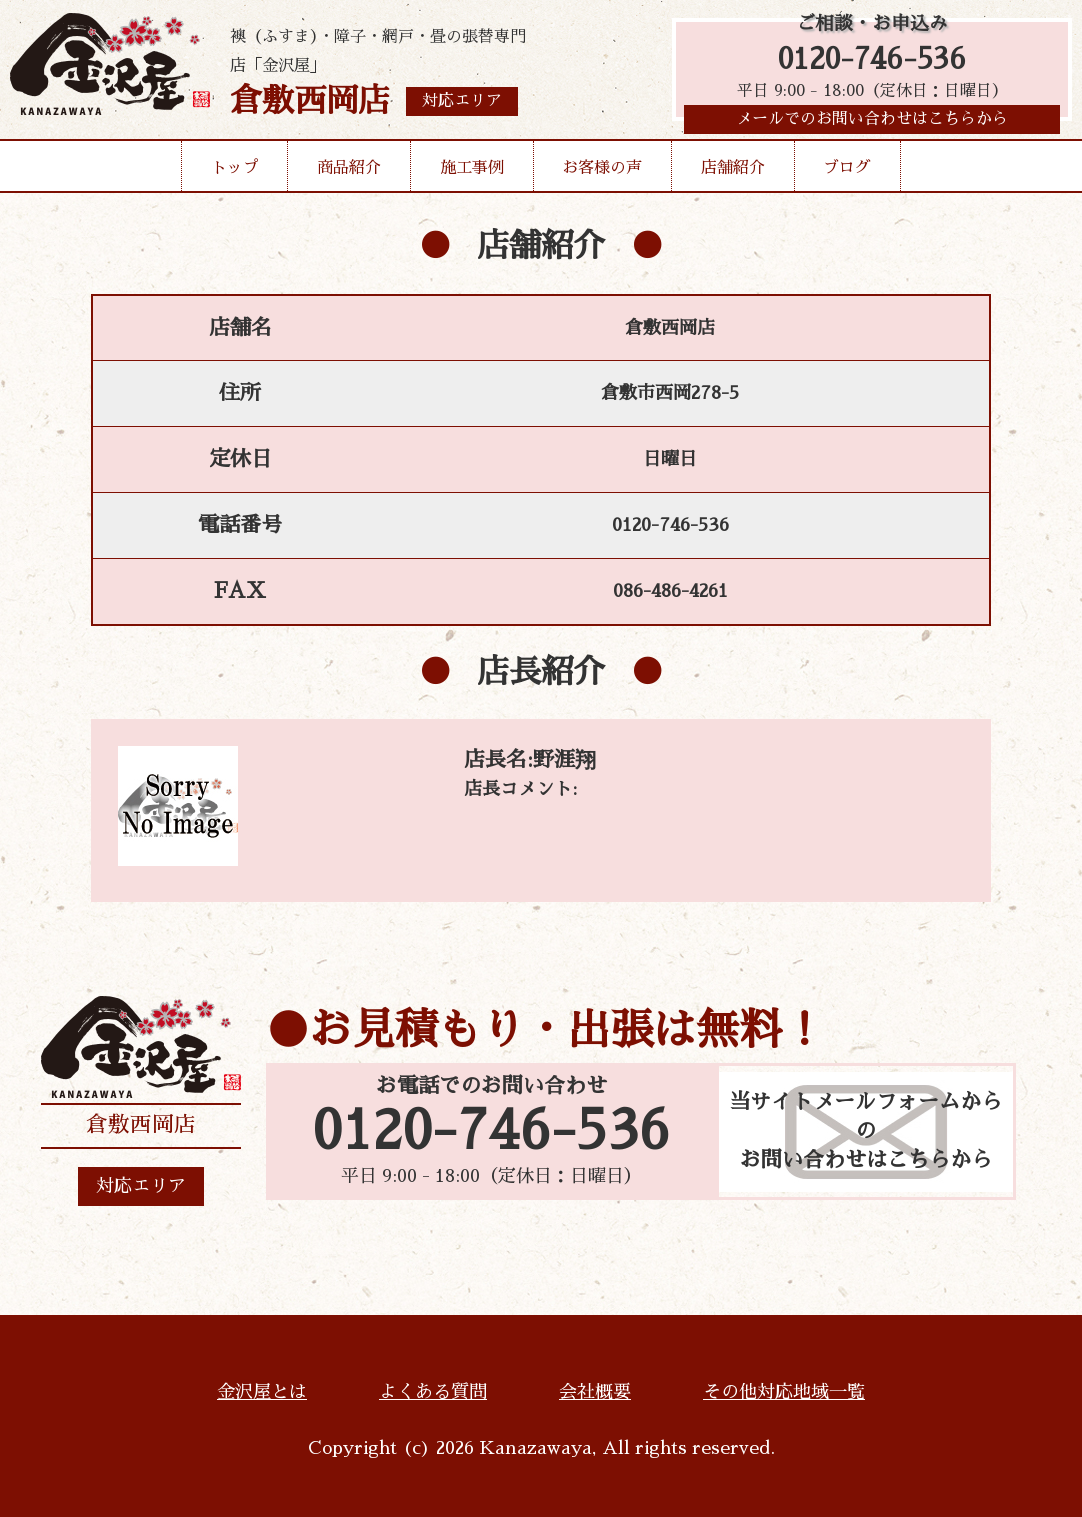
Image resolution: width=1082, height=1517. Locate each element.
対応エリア (141, 1186)
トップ (235, 174)
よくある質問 (433, 1392)
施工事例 (472, 174)
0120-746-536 (872, 62)
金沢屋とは (262, 1392)
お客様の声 (602, 174)
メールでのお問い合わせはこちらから (872, 125)
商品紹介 (349, 174)
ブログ (847, 174)
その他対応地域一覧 (784, 1392)
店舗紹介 (733, 174)
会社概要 (595, 1392)
